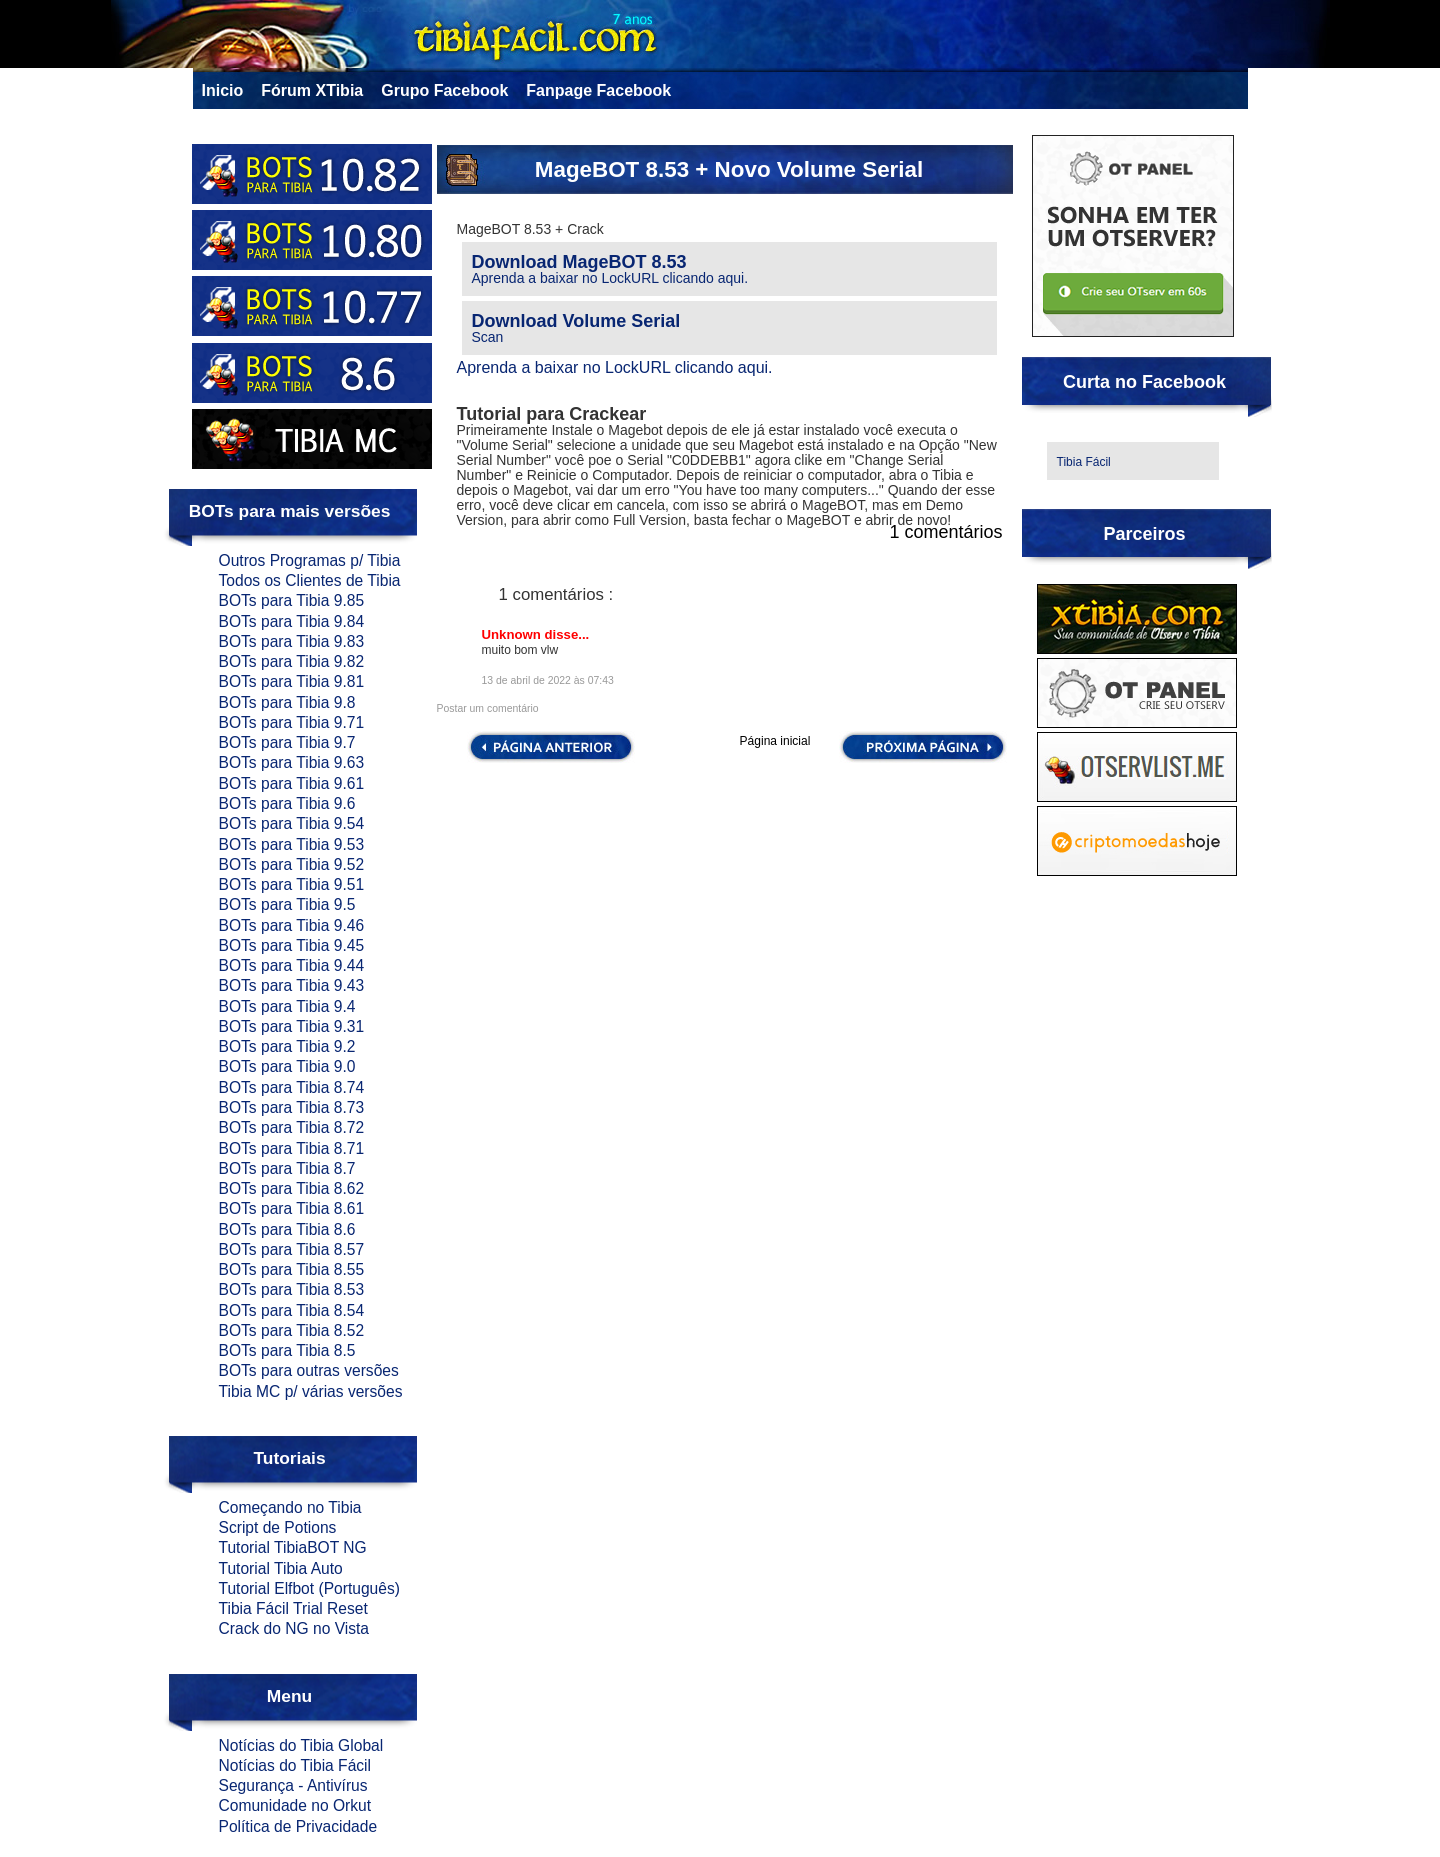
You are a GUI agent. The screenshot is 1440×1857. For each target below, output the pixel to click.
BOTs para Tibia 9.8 (287, 702)
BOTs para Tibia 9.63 (292, 762)
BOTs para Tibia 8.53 (292, 1289)
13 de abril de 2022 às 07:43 (548, 680)
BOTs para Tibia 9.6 (287, 803)
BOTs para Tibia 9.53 (292, 844)
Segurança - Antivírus (293, 1785)
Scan (488, 337)
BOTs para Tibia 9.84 (292, 621)
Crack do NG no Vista (294, 1628)
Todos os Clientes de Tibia (310, 580)
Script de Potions (278, 1527)
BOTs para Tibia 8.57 (292, 1249)
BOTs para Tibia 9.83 (292, 641)
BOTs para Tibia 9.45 (292, 945)
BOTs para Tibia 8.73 (292, 1107)
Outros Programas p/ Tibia (310, 560)
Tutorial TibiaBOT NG (293, 1547)
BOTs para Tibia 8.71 (292, 1148)
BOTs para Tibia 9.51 (292, 884)
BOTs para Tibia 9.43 (292, 985)
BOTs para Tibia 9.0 (287, 1066)
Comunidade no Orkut (295, 1805)
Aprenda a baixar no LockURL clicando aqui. (610, 278)
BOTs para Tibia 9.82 (292, 661)
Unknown (513, 634)
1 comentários (945, 532)
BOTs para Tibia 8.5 (287, 1350)
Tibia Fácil (1084, 462)
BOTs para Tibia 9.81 (292, 681)
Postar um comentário (488, 708)
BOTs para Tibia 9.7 (287, 742)
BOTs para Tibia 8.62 (292, 1188)
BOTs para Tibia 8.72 (292, 1127)
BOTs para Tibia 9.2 (287, 1046)
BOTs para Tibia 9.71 (292, 722)
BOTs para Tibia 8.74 (292, 1087)
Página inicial (775, 741)
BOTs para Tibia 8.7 (287, 1168)
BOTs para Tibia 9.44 (292, 965)
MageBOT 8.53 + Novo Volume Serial (729, 169)
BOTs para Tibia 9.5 (287, 904)
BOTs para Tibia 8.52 (292, 1330)
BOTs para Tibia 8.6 (287, 1229)
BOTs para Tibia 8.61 (292, 1208)
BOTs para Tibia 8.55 (292, 1269)
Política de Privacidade (298, 1826)
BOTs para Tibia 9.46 (292, 925)
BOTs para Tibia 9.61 (292, 783)
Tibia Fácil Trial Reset (293, 1608)
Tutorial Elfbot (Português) (309, 1588)
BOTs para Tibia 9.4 (287, 1006)
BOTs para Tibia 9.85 (292, 600)
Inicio (223, 90)
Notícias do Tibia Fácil (295, 1765)
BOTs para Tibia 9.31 (292, 1026)
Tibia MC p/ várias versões (311, 1391)
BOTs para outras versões (309, 1370)
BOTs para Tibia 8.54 (292, 1310)
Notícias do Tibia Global (301, 1745)
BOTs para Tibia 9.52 (292, 864)
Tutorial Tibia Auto (281, 1568)
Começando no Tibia (290, 1507)
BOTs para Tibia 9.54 (292, 823)
